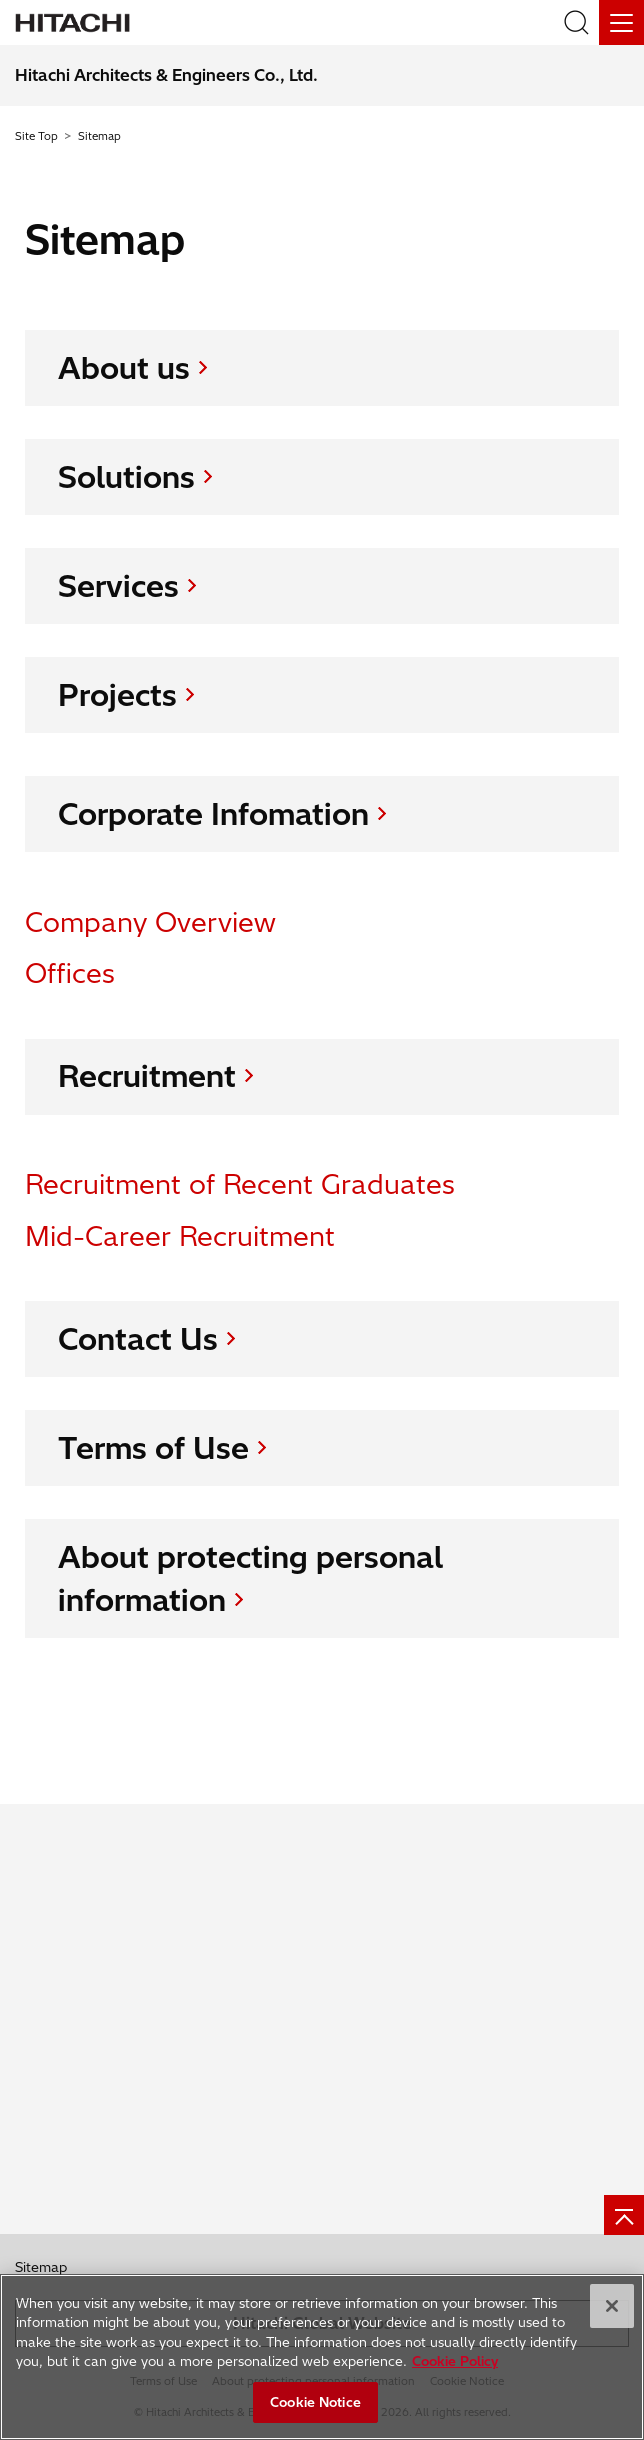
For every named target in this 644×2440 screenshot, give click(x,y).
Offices (70, 973)
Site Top (36, 136)
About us (124, 368)
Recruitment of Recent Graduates (240, 1185)
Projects (117, 695)
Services (118, 586)
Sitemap (41, 2267)
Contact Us (138, 1339)
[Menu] (621, 22)
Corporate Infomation (213, 814)
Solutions (126, 477)
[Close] (612, 2306)
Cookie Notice (315, 2402)
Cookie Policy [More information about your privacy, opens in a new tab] (455, 2362)
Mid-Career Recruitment (180, 1236)
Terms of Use (153, 1448)
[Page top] (624, 2215)
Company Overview (150, 922)
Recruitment (147, 1077)
